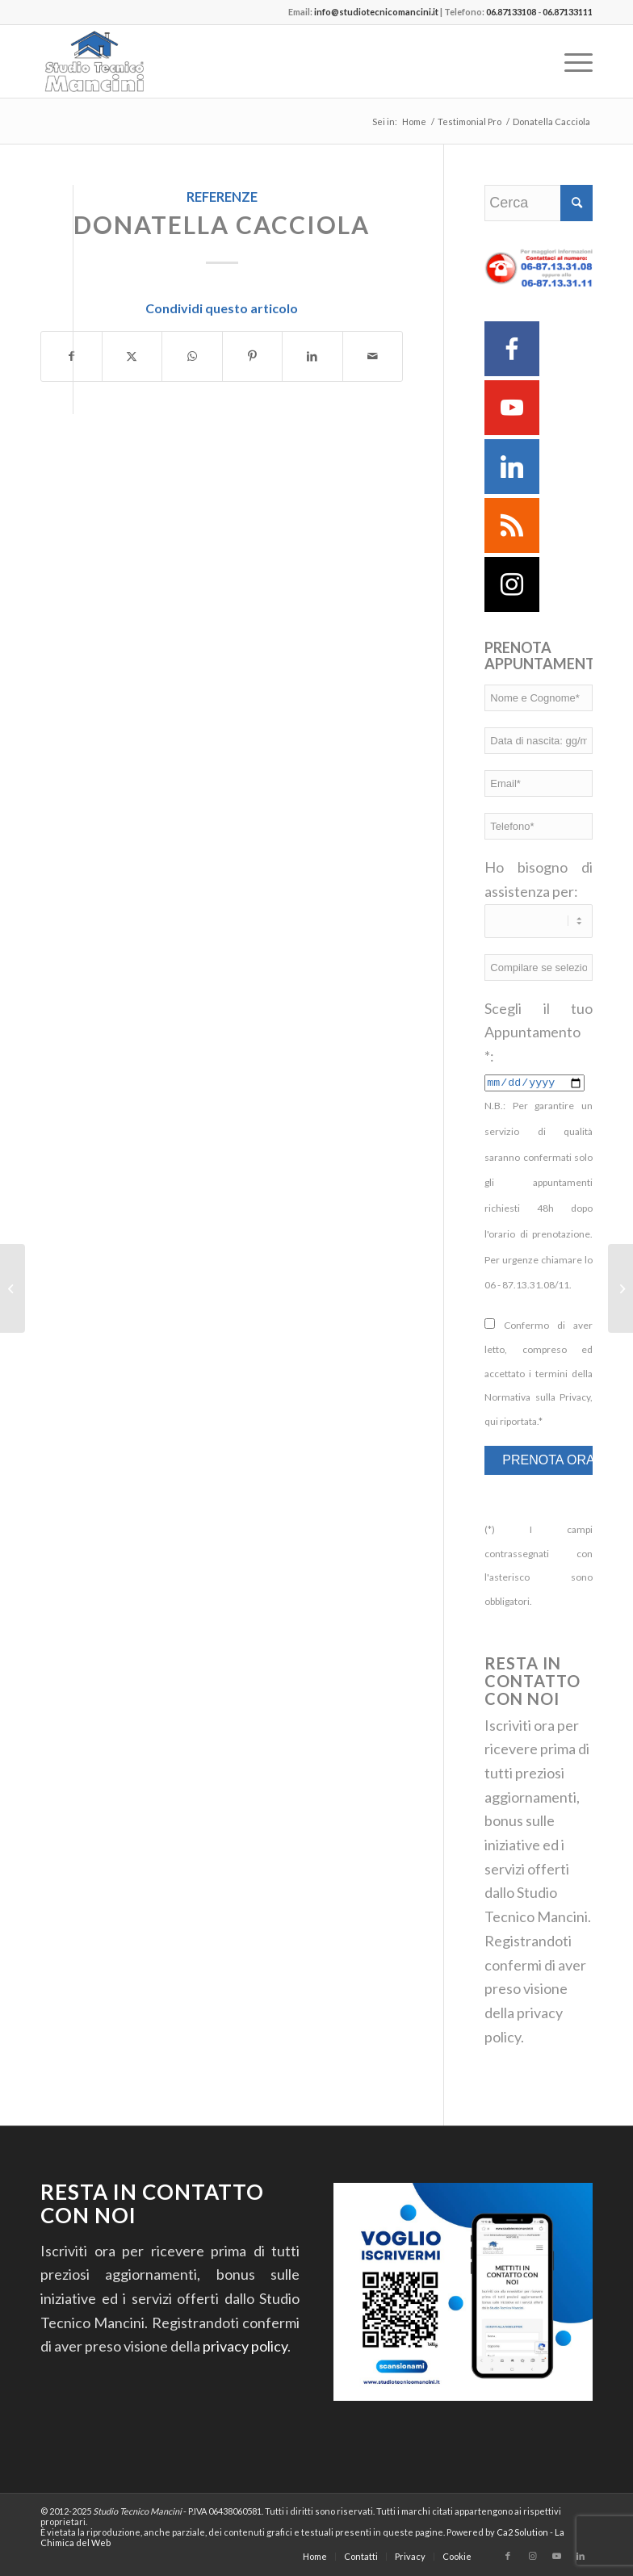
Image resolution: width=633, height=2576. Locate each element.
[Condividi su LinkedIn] (312, 356)
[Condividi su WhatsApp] (192, 356)
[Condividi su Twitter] (132, 356)
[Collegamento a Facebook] (508, 2556)
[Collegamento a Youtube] (556, 2556)
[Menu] (570, 61)
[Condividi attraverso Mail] (373, 356)
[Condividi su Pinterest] (253, 356)
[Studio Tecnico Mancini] (119, 61)
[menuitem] (570, 61)
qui (491, 1421)
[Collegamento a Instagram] (532, 2556)
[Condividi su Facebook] (71, 356)
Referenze (222, 196)
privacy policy (245, 2346)
